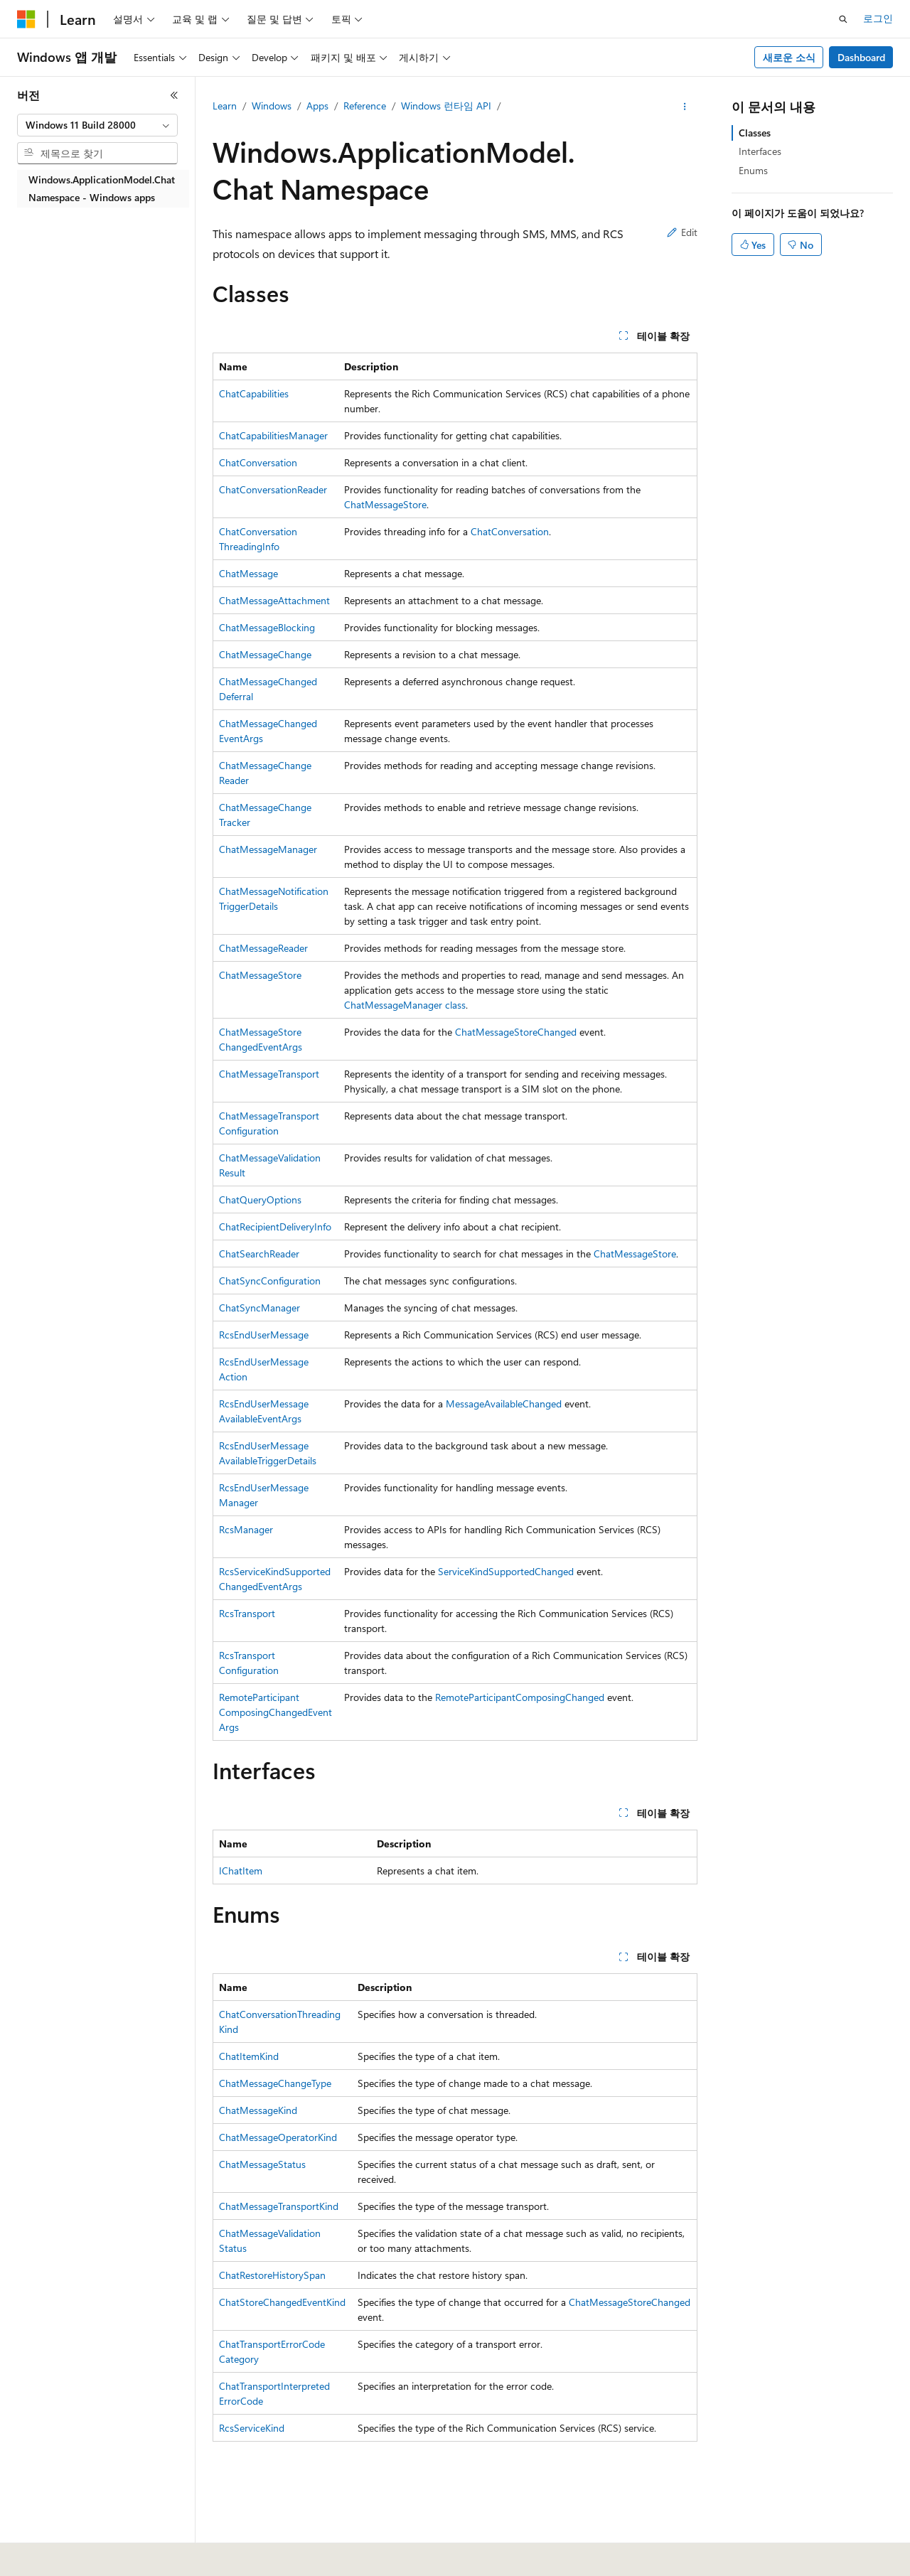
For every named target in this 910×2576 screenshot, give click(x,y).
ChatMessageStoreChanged (516, 1032)
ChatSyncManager (259, 1307)
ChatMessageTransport (269, 1073)
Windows (271, 105)
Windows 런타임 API (446, 105)
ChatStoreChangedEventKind (282, 2302)
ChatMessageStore (385, 504)
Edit (682, 232)
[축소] (174, 95)
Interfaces (760, 151)
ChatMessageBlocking (267, 627)
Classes (755, 132)
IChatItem (240, 1870)
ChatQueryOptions (260, 1199)
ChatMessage (248, 573)
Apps (317, 105)
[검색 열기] (843, 19)
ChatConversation (258, 462)
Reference (364, 105)
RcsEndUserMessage (264, 1334)
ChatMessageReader (263, 948)
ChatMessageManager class (405, 1004)
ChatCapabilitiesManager (273, 435)
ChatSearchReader (259, 1253)
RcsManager (246, 1529)
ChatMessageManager (268, 849)
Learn (225, 105)
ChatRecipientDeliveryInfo (275, 1226)
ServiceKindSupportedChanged (506, 1571)
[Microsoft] (26, 19)
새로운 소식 (789, 57)
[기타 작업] (685, 106)
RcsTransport (247, 1613)
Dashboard (861, 57)
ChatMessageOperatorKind (278, 2137)
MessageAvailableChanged (504, 1403)
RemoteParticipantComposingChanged (519, 1697)
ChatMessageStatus (262, 2164)
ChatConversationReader (273, 489)
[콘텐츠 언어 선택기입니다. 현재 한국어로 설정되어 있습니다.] (46, 2555)
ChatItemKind (249, 2056)
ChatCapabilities (254, 393)
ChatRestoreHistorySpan (272, 2275)
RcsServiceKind (251, 2428)
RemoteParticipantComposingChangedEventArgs (275, 1712)
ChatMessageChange (265, 654)
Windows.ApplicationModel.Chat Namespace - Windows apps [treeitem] (101, 188)
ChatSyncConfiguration (270, 1280)
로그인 (878, 18)
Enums (753, 170)
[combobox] (97, 125)
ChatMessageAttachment (274, 600)
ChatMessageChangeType (275, 2083)
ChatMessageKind (258, 2110)
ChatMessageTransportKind (278, 2206)
